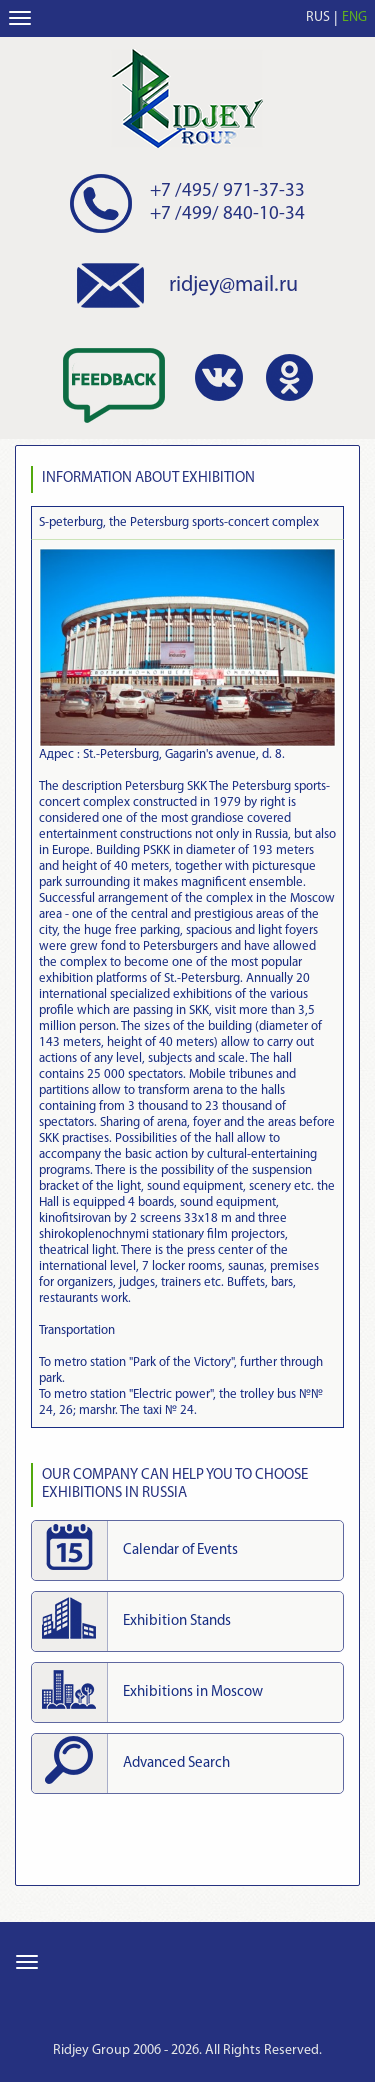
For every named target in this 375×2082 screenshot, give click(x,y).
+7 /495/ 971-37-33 (227, 191)
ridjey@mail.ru (233, 285)
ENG (354, 17)
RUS (318, 17)
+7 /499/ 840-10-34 (227, 214)
